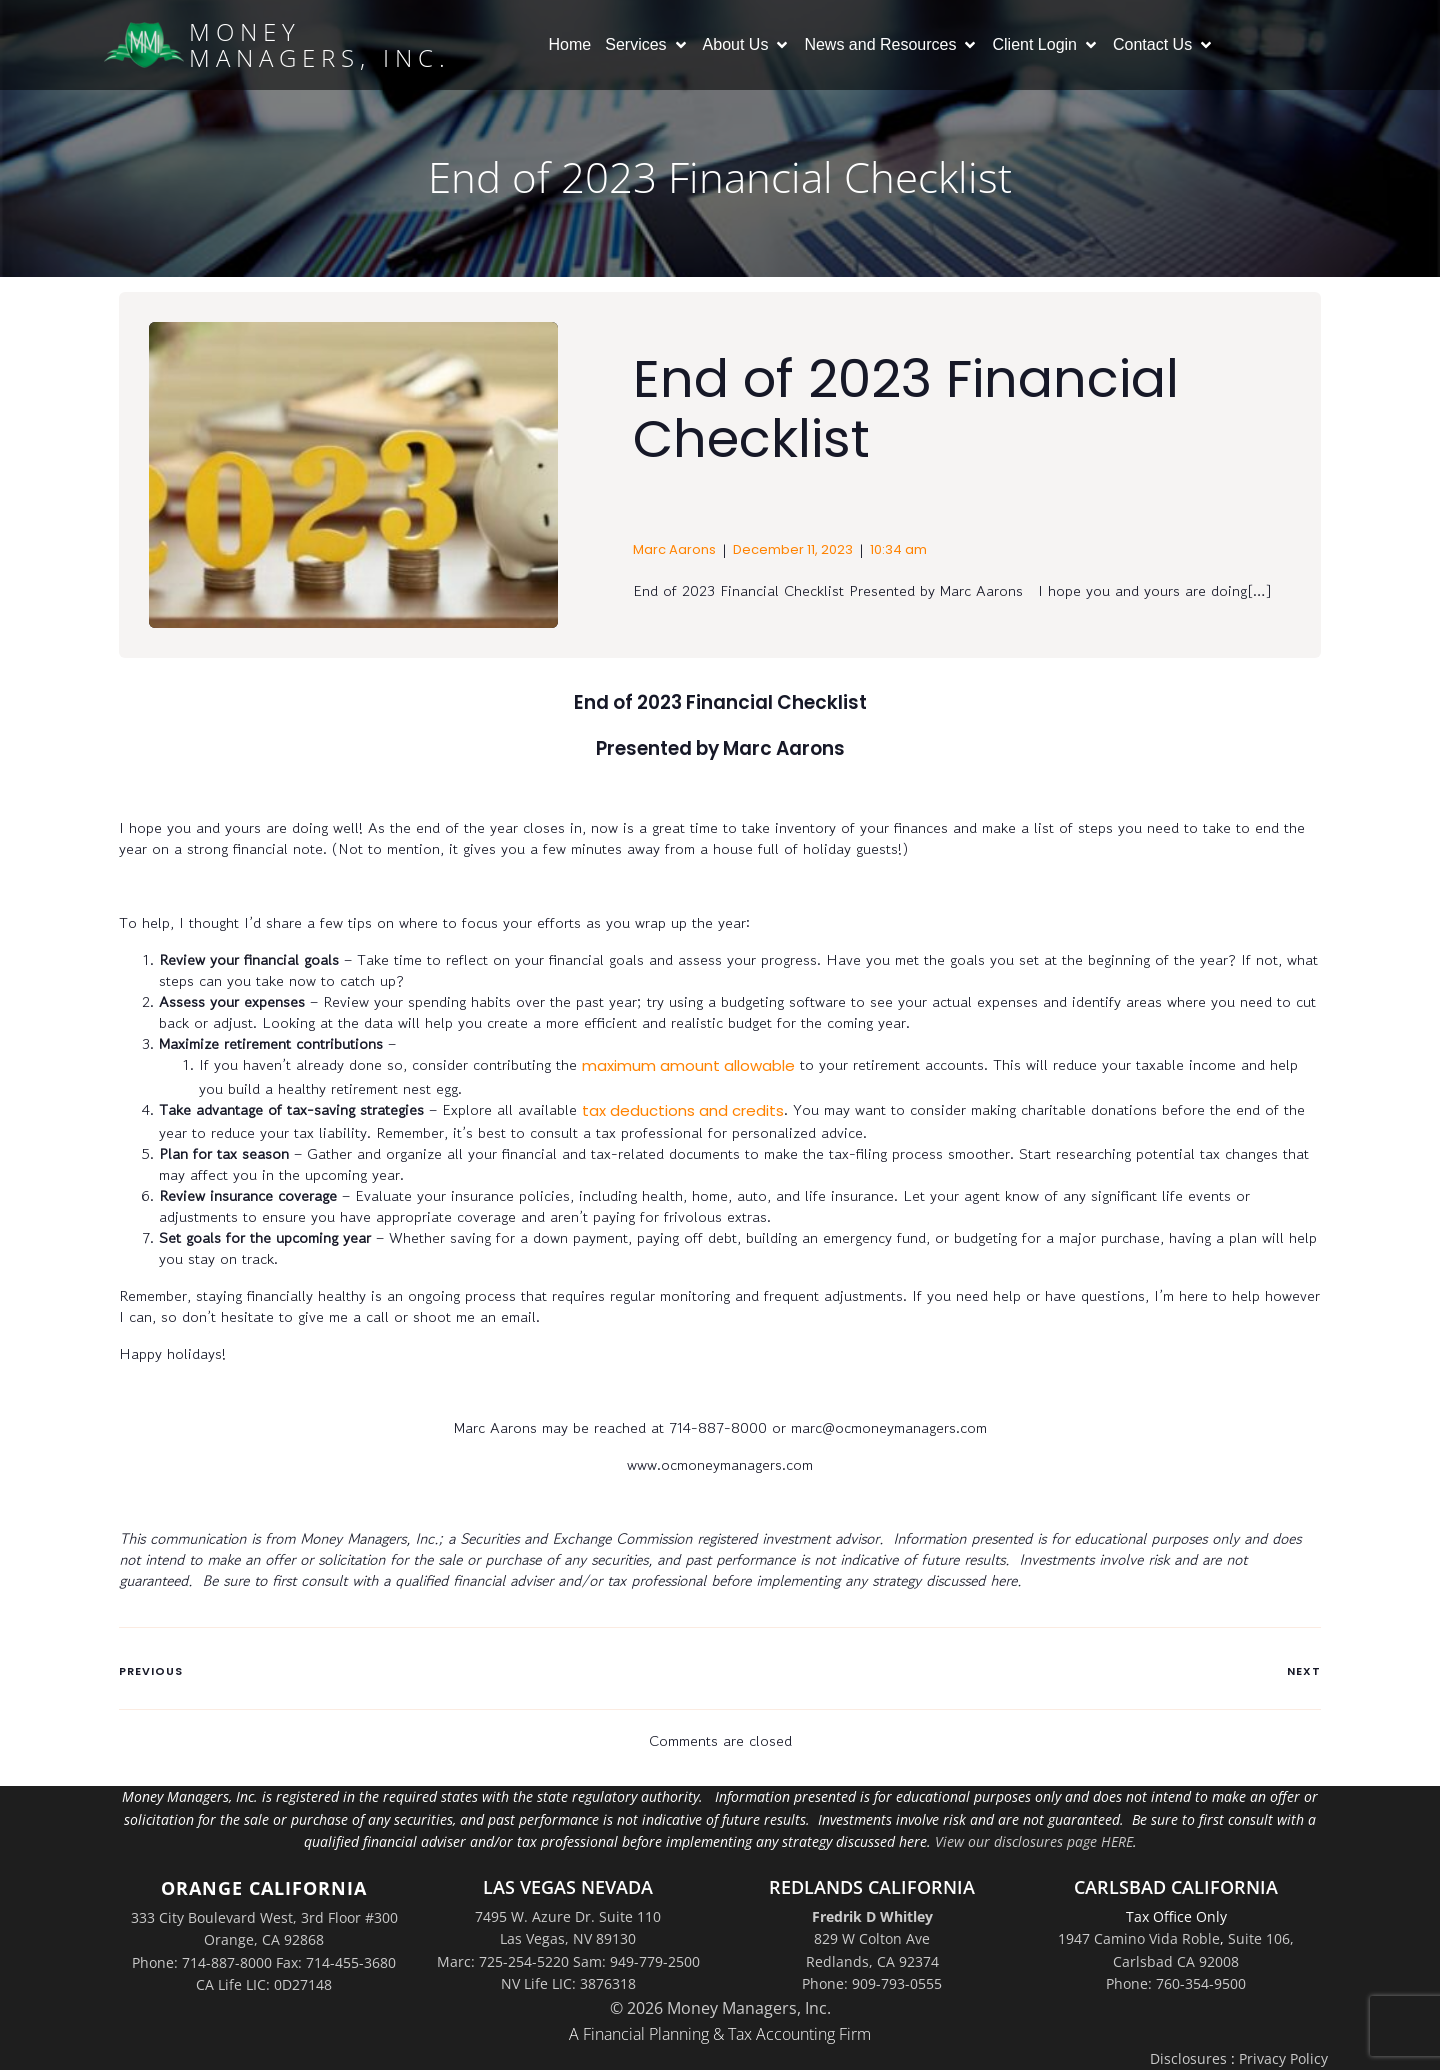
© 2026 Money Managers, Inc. (720, 2008)
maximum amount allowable (688, 1065)
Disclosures (1188, 2058)
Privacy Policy (1283, 2058)
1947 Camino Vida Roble (1139, 1938)
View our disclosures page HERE (1034, 1841)
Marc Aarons (674, 549)
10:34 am (898, 549)
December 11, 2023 (793, 549)
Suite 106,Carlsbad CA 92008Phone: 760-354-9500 (1200, 1961)
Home (570, 44)
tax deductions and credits (683, 1110)
